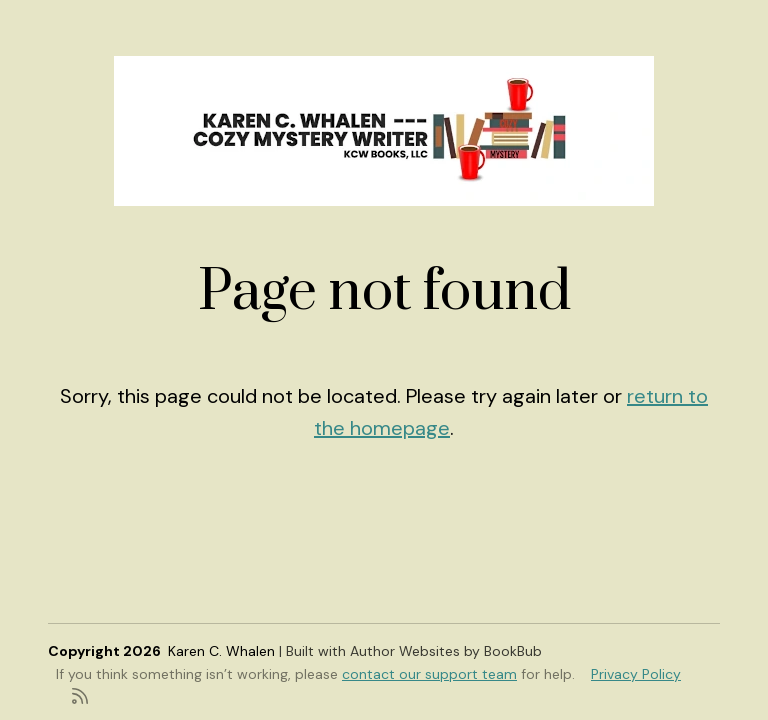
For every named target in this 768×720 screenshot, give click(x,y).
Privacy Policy (636, 674)
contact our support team (429, 674)
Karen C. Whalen (221, 651)
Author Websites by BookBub (446, 651)
